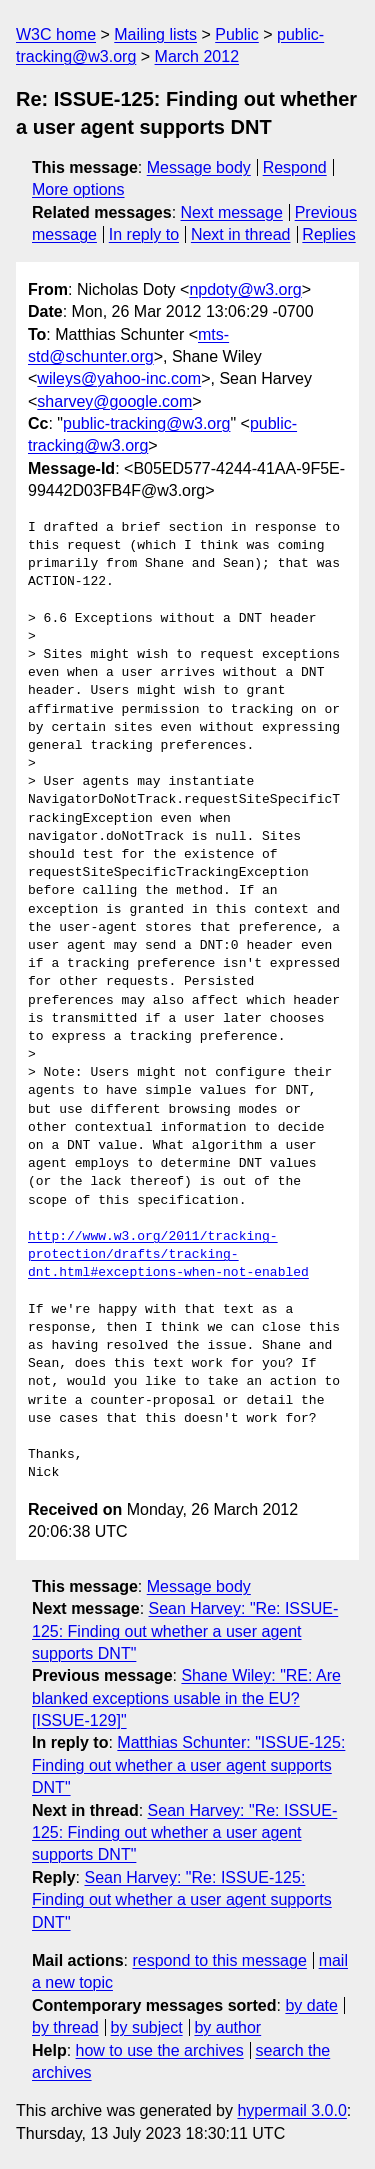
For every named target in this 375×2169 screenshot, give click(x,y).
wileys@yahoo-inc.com (119, 378)
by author (227, 2027)
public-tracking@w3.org (146, 423)
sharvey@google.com (114, 401)
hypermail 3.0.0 (291, 2110)
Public (237, 34)
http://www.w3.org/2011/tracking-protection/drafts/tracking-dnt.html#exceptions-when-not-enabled (168, 1255)
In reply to (144, 234)
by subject (147, 2027)
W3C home (56, 34)
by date (311, 2005)
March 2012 (197, 56)
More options (78, 189)
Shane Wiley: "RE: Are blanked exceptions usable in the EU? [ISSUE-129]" (186, 1698)
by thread (65, 2027)
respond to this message (219, 1960)
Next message (232, 212)
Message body (199, 167)
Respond (295, 167)
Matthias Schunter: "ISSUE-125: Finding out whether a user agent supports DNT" (188, 1765)
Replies (328, 234)
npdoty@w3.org (245, 289)
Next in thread (241, 234)
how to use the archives (160, 2050)
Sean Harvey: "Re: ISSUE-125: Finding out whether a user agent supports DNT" (185, 1631)
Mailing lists (155, 34)
